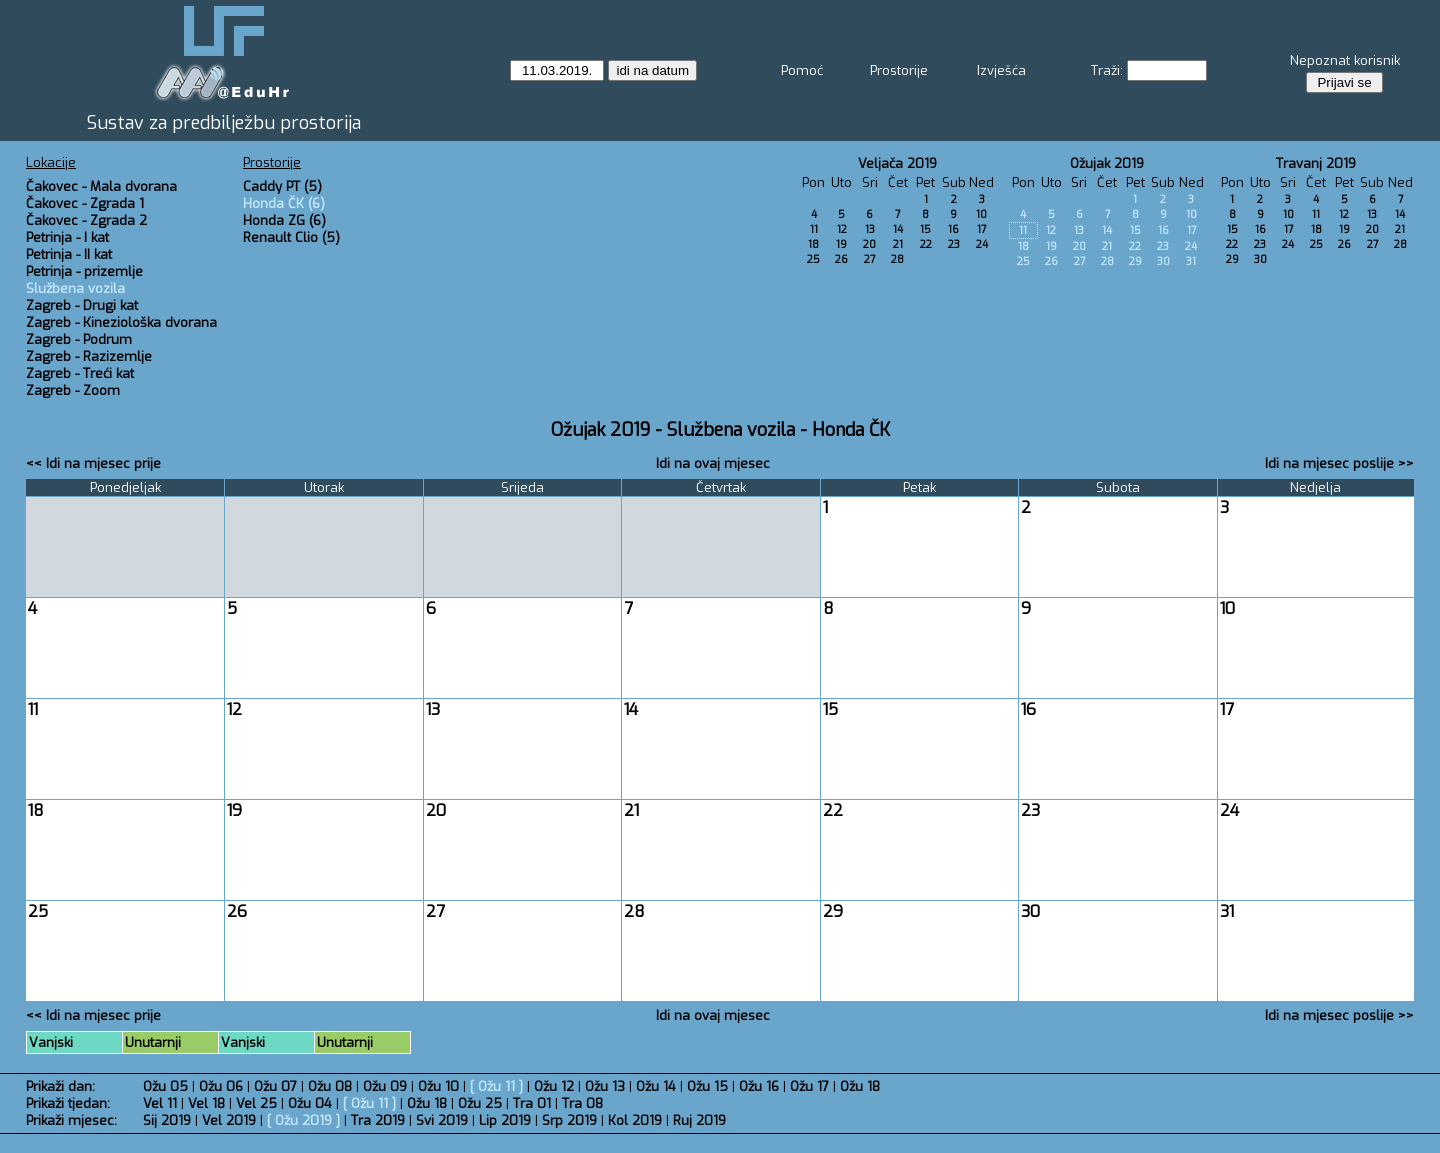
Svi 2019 (442, 1120)
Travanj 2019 (1316, 163)
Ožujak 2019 (1107, 163)
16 (953, 229)
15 (925, 229)
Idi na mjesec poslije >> (1339, 463)
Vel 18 (206, 1103)
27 (869, 259)
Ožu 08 (330, 1086)
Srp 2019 (569, 1120)
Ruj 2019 (699, 1120)
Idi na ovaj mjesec (713, 463)
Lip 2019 (505, 1120)
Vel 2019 (229, 1120)
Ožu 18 (860, 1086)
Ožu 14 (656, 1086)
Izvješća (1001, 70)
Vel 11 (160, 1103)
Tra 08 (582, 1103)
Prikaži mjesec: (71, 1120)
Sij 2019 (167, 1120)
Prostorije (899, 70)
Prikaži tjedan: (68, 1103)
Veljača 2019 (897, 163)
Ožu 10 (438, 1086)
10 (981, 214)
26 (841, 259)
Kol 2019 (635, 1120)
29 (1135, 261)
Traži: (1107, 70)
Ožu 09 (385, 1086)
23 (954, 244)
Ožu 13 (605, 1086)
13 (870, 229)
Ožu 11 (496, 1086)
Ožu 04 (310, 1103)
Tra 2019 (378, 1120)
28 (897, 259)
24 (982, 244)
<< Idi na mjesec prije (93, 463)
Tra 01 (532, 1103)
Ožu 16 (759, 1086)
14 (898, 229)
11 (814, 229)
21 (898, 244)
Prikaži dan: (60, 1086)
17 (981, 229)
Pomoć (802, 70)
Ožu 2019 (303, 1120)
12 (842, 229)
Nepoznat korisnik (1345, 60)
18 (813, 244)
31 (1191, 261)
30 (1163, 261)
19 (841, 244)
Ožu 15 (707, 1086)
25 (813, 259)
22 (926, 244)
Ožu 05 (165, 1086)
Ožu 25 (480, 1103)
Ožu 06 (221, 1086)
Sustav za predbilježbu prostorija (224, 123)
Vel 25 (256, 1103)
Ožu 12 (554, 1086)
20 (869, 244)
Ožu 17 (809, 1086)
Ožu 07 (275, 1086)
